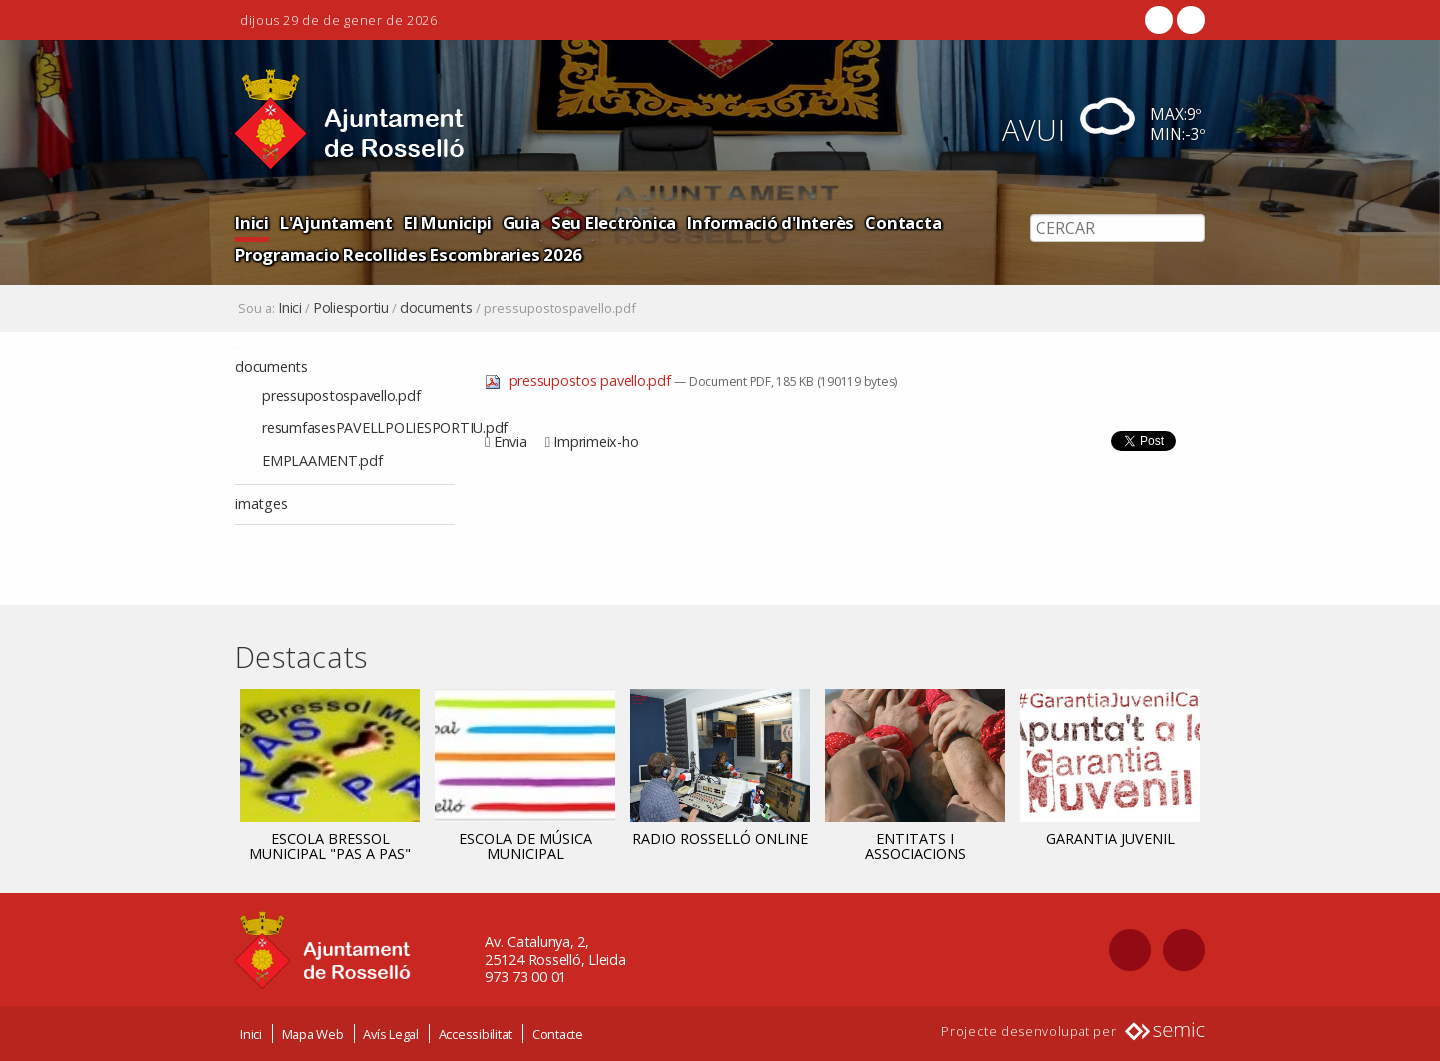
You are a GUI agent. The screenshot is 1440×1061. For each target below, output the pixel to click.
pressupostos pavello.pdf (579, 380)
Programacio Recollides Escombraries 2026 (408, 254)
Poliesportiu (351, 308)
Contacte (557, 1034)
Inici (252, 222)
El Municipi (447, 222)
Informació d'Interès (770, 222)
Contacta (903, 222)
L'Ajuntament (336, 222)
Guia (521, 222)
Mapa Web (313, 1034)
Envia (510, 441)
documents (436, 308)
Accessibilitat (476, 1034)
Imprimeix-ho (595, 441)
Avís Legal (391, 1034)
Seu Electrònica (613, 222)
